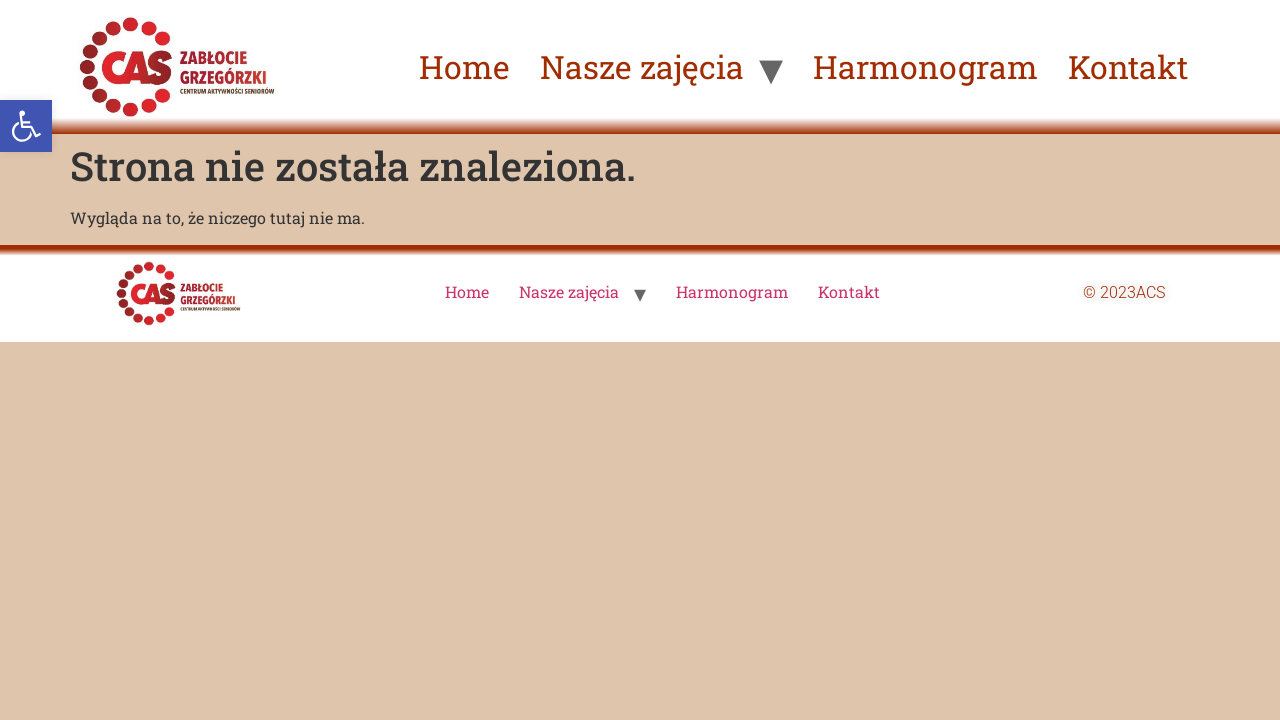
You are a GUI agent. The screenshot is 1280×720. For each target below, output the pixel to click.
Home (464, 66)
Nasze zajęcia (642, 66)
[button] (26, 126)
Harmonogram (925, 66)
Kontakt (1128, 66)
